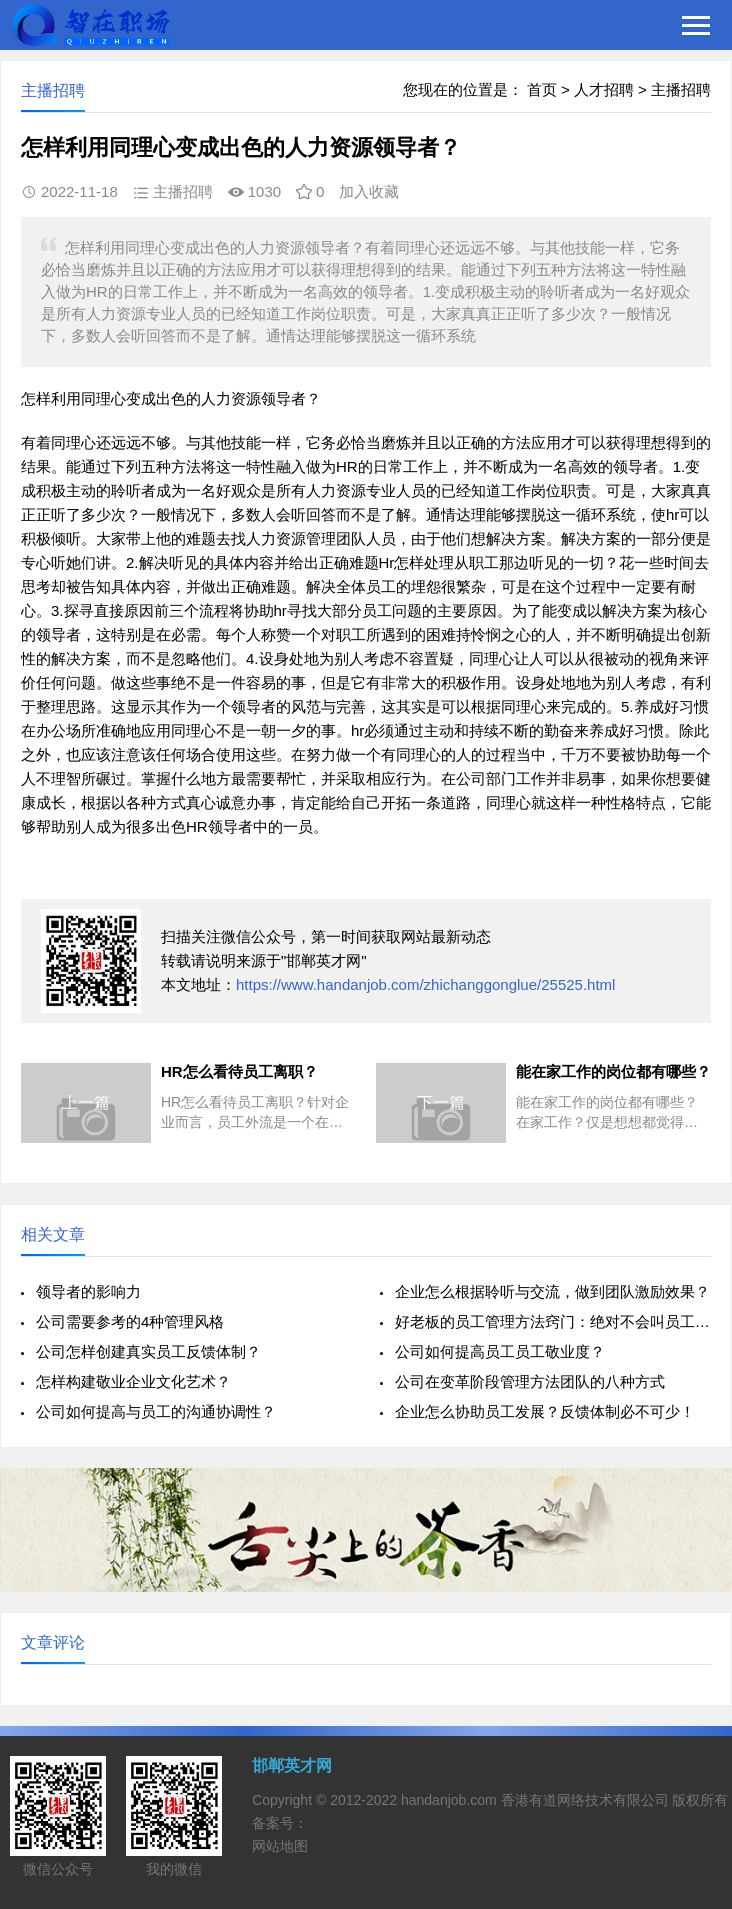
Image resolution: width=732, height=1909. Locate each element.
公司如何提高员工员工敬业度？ (500, 1351)
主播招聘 (681, 89)
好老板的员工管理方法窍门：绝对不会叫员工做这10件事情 (553, 1321)
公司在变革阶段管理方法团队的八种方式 (530, 1381)
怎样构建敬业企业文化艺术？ (133, 1381)
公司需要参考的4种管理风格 (130, 1321)
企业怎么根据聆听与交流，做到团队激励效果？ (552, 1291)
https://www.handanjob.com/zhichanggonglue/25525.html (425, 984)
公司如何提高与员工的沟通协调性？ (156, 1411)
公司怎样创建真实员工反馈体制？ (148, 1351)
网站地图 (280, 1846)
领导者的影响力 (88, 1291)
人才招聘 (604, 89)
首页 (542, 89)
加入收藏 (369, 191)
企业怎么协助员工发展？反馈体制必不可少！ (545, 1411)
